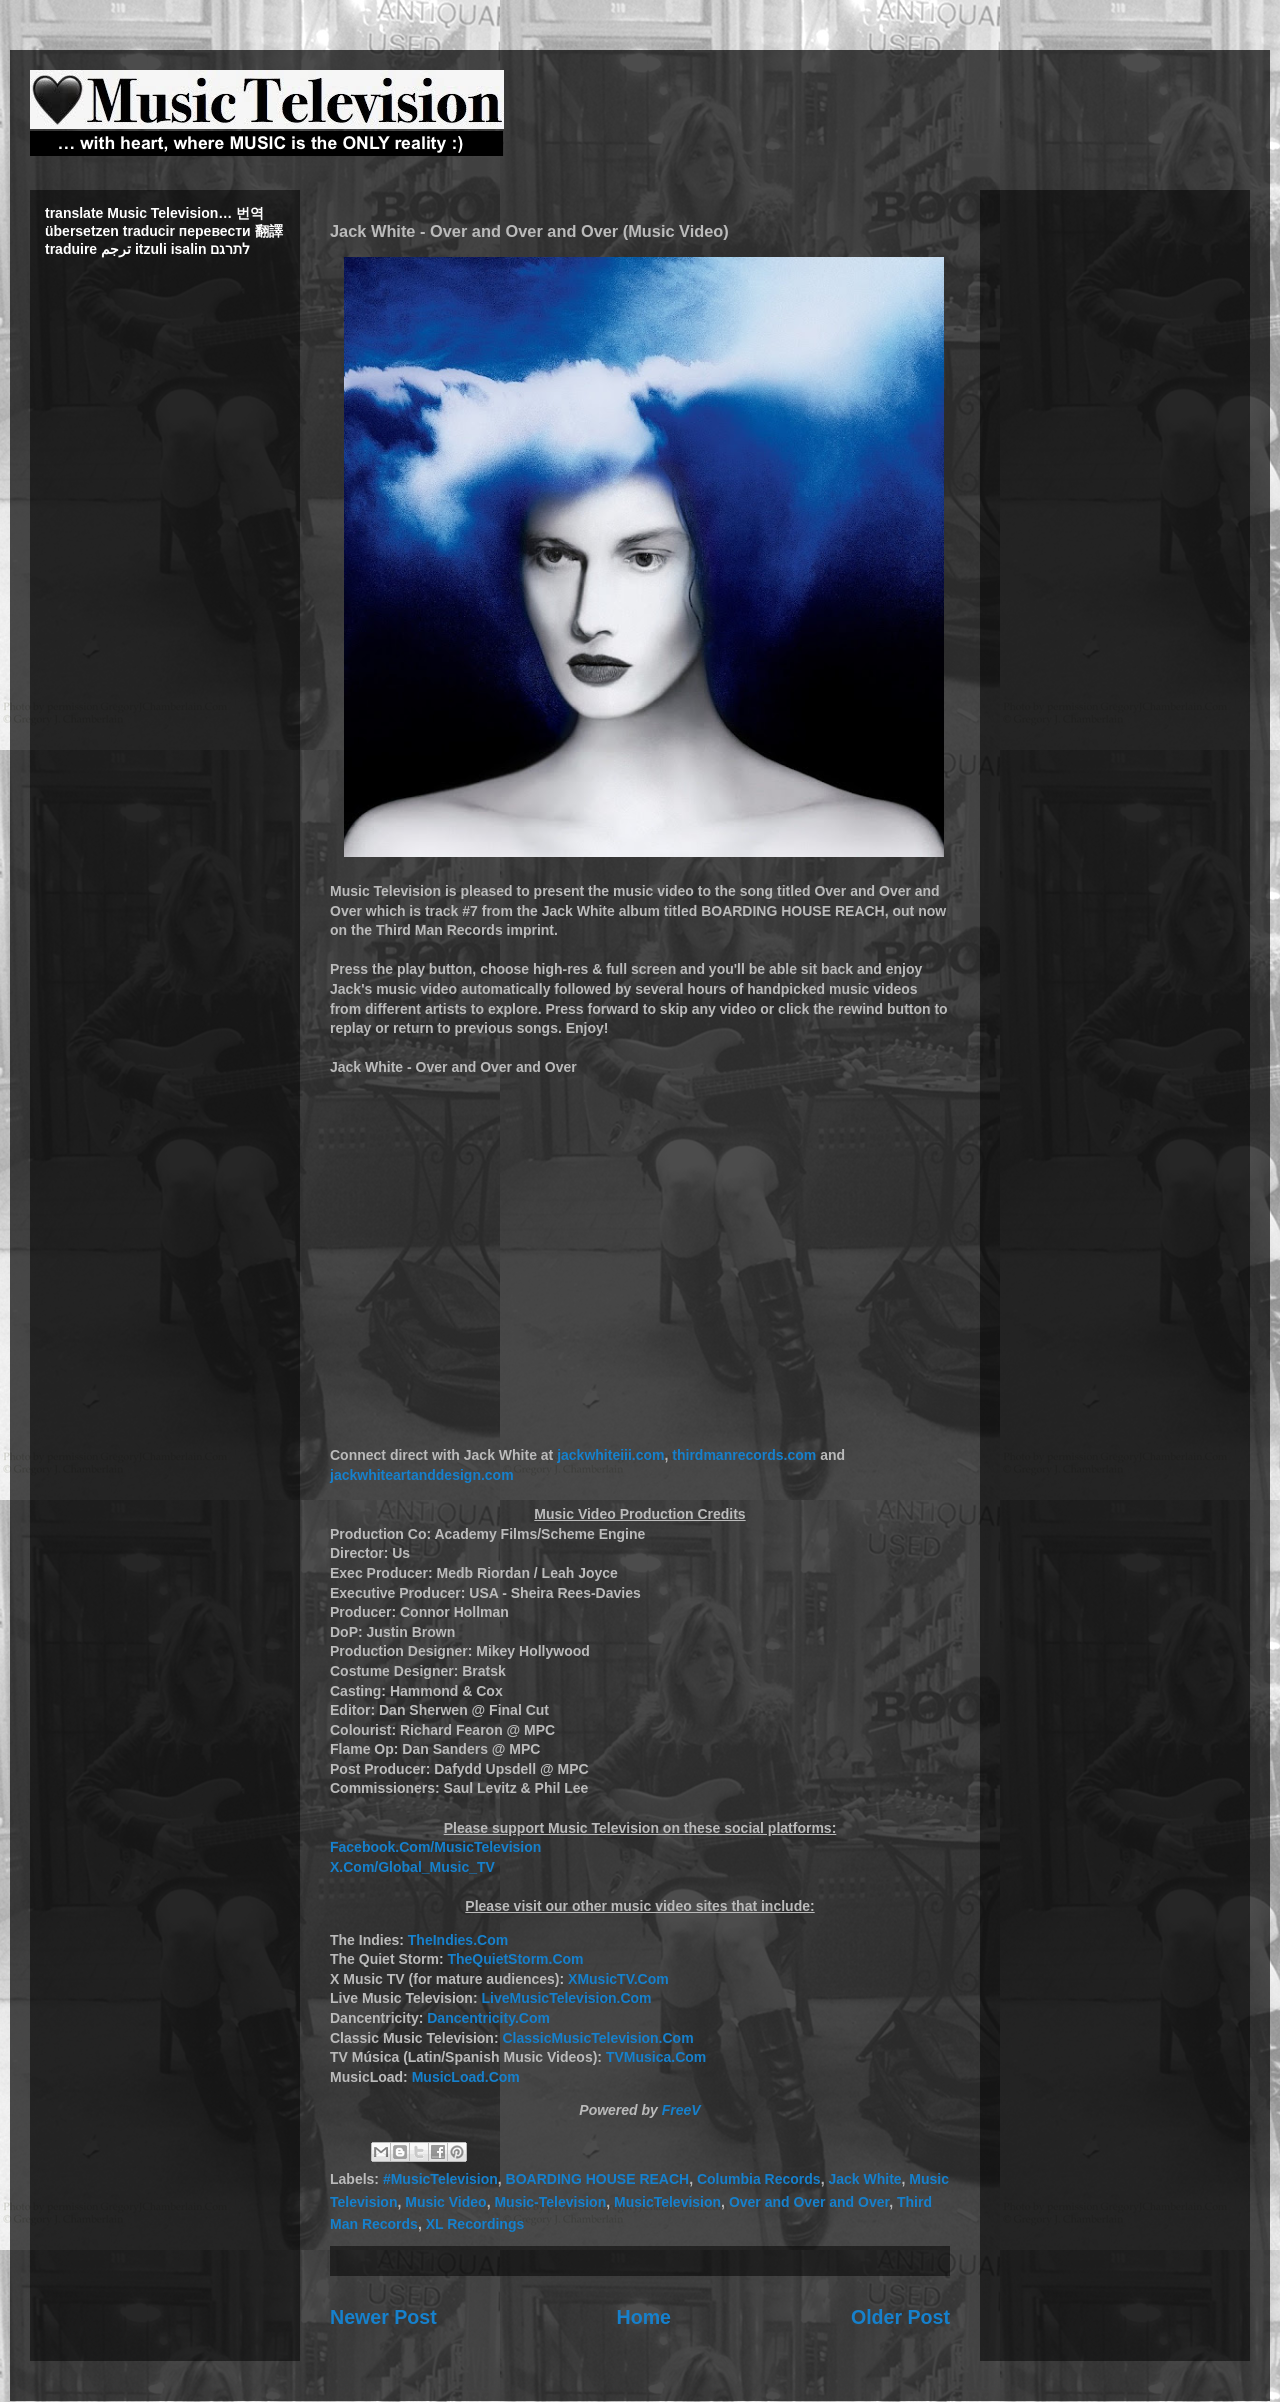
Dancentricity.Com (488, 2018)
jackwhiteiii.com (610, 1455)
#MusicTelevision (440, 2179)
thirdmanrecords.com (744, 1455)
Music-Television (550, 2202)
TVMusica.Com (656, 2057)
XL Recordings (475, 2224)
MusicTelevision (667, 2202)
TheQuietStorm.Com (515, 1959)
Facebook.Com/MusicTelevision (435, 1847)
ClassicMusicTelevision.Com (597, 2038)
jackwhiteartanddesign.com (422, 1475)
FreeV (681, 2110)
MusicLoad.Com (466, 2077)
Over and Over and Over (809, 2202)
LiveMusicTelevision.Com (566, 1998)
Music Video (445, 2202)
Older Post (900, 2317)
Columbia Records (759, 2179)
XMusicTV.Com (618, 1979)
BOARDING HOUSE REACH (598, 2179)
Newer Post (383, 2317)
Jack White (864, 2179)
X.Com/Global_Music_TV (412, 1867)
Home (644, 2317)
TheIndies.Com (458, 1940)
